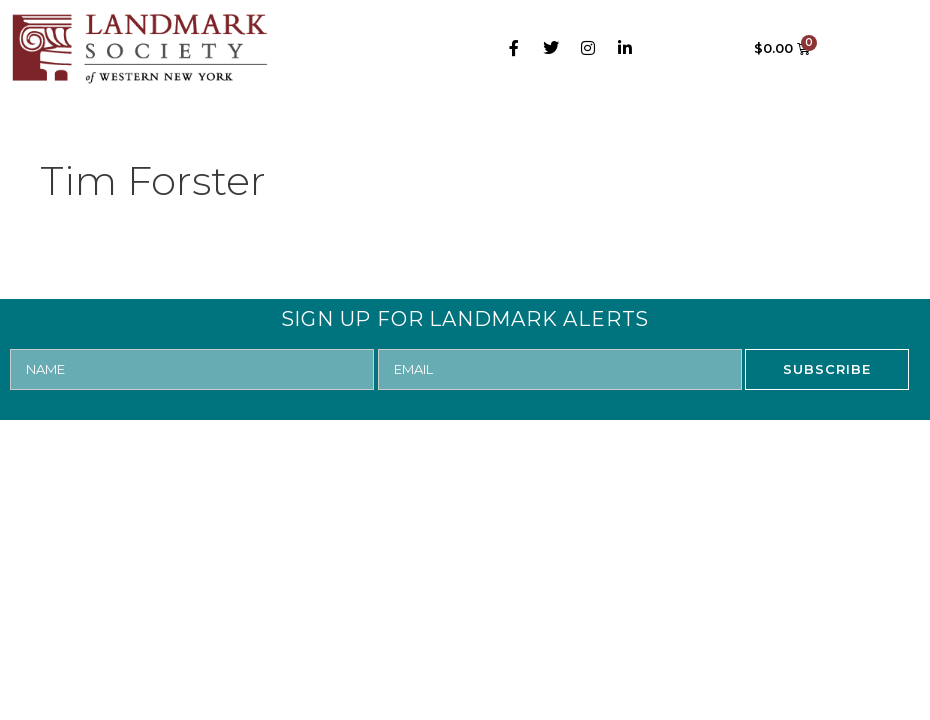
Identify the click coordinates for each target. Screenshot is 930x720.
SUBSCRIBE (827, 369)
